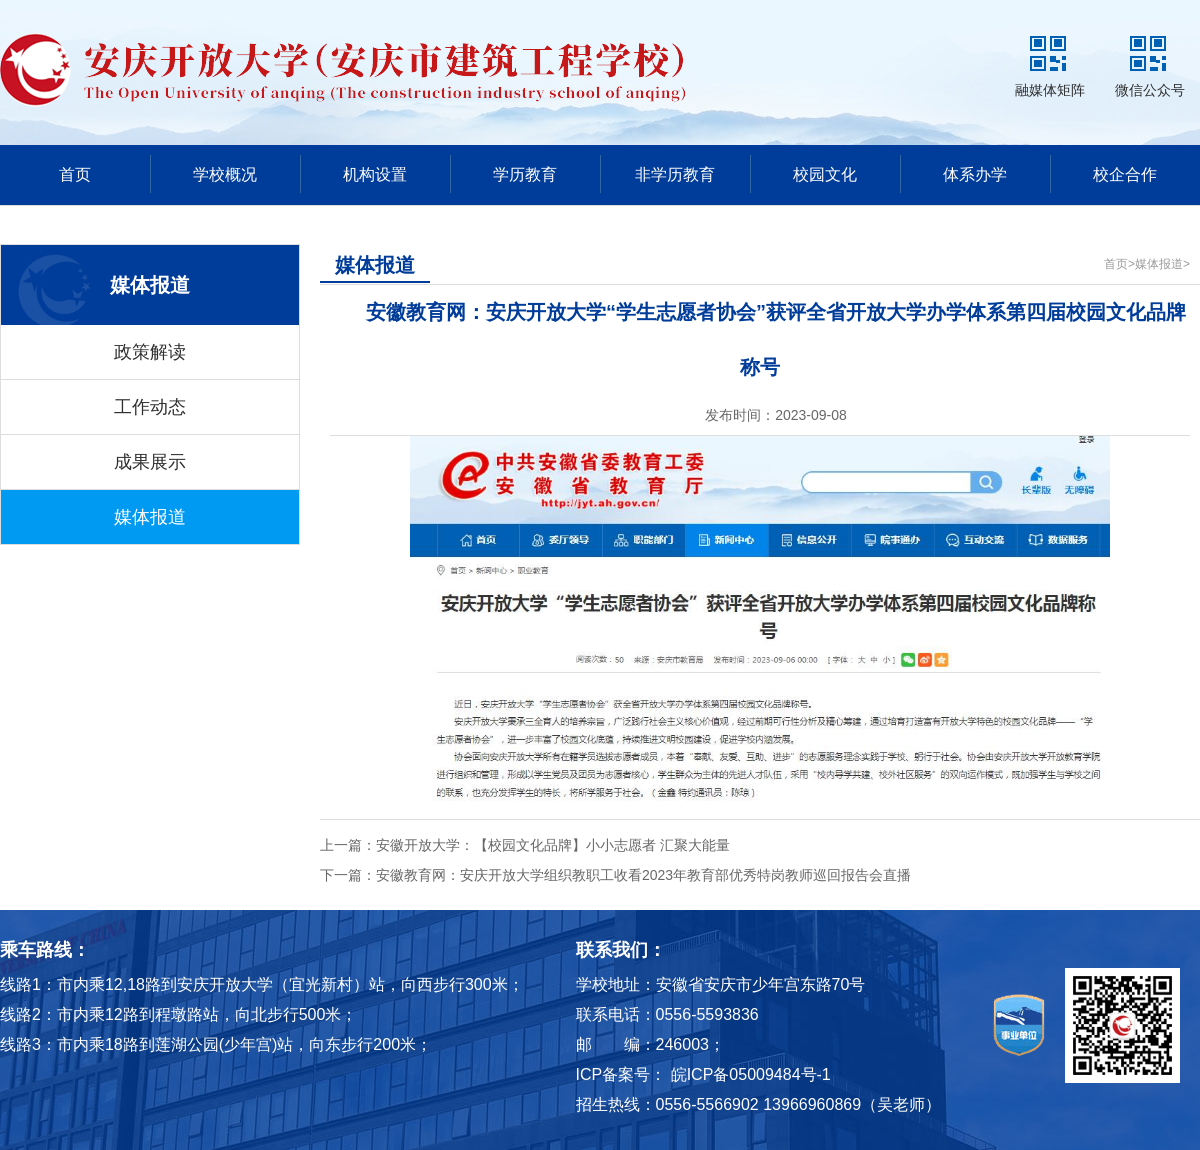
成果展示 (150, 462)
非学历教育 (675, 174)
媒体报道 (150, 517)
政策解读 (150, 352)
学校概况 (225, 174)
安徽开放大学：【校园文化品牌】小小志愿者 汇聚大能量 (553, 845)
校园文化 (825, 174)
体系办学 (975, 174)
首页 (75, 174)
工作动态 (150, 407)
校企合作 (1125, 174)
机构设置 (375, 174)
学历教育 (525, 174)
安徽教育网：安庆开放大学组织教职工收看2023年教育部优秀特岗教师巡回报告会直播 (643, 875)
